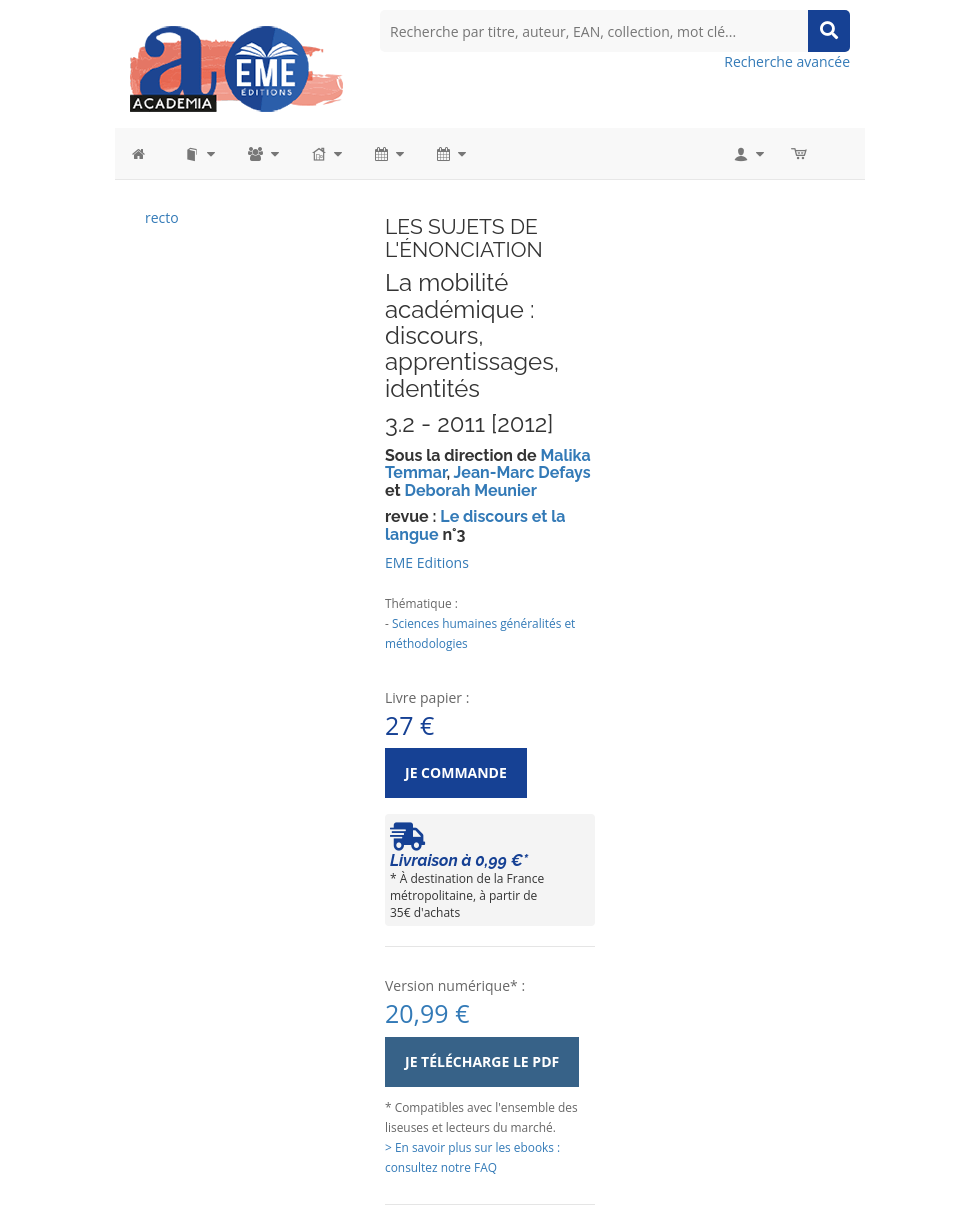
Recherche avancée (787, 61)
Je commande (456, 772)
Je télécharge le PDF (482, 1061)
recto (162, 217)
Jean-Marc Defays (522, 472)
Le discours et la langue (475, 525)
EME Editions (427, 562)
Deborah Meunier (470, 490)
